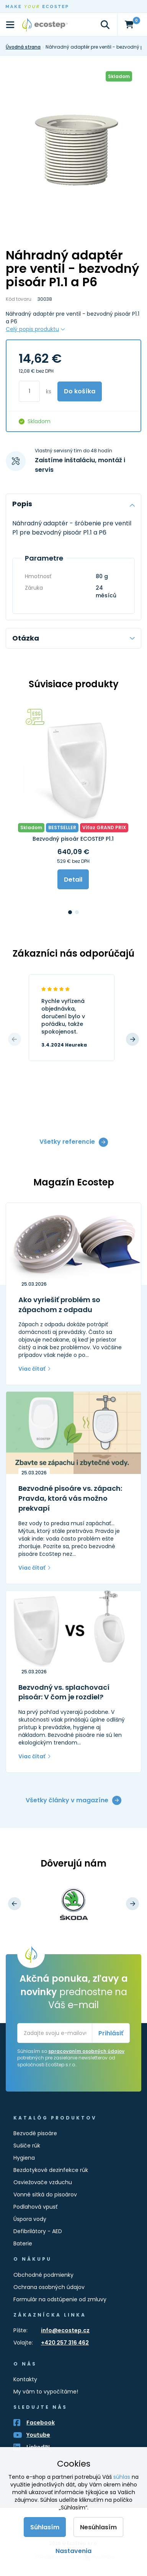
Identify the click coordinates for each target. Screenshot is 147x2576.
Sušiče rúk (26, 2145)
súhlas (121, 2477)
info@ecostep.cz (65, 2330)
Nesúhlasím (98, 2527)
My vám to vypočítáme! (45, 2391)
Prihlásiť (110, 2033)
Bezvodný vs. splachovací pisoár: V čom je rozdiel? (63, 1692)
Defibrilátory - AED (37, 2231)
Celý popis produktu (32, 329)
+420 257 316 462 (65, 2342)
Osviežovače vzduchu (42, 2182)
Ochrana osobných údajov (49, 2287)
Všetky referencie (67, 1142)
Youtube (38, 2435)
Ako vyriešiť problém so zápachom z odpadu (59, 1304)
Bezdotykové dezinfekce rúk (50, 2170)
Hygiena (24, 2158)
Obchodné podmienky (43, 2275)
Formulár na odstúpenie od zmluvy (59, 2299)
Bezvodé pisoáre (35, 2133)
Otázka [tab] (73, 638)
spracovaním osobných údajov (86, 2051)
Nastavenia (73, 2551)
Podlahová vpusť (35, 2207)
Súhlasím (44, 2527)
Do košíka (79, 391)
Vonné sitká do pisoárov (45, 2194)
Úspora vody (29, 2219)
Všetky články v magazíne (67, 1800)
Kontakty (25, 2379)
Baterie (22, 2243)
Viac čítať (31, 1369)
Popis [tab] (73, 504)
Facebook (40, 2422)
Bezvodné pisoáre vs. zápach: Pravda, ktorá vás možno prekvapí (70, 1498)
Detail (73, 879)
